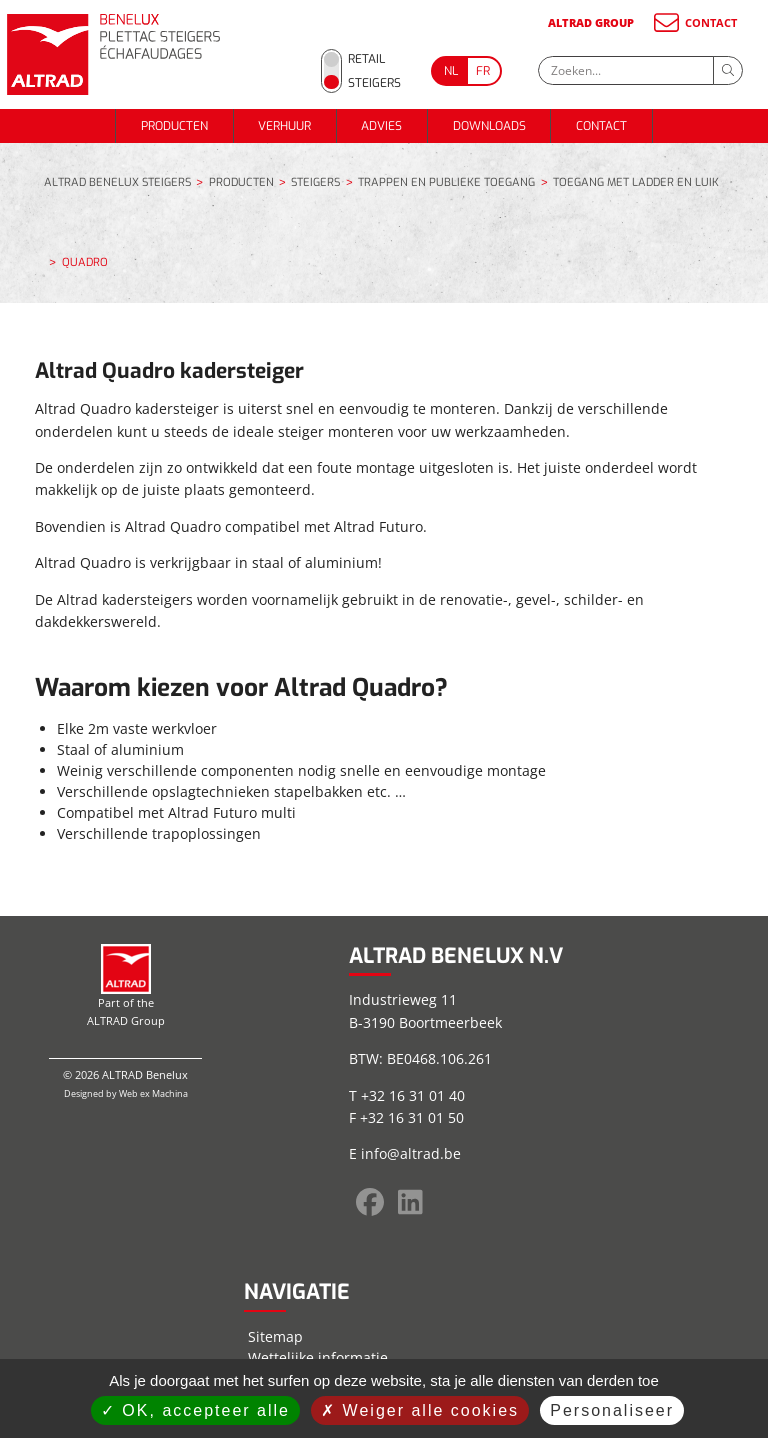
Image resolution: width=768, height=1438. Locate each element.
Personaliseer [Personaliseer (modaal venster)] (612, 1410)
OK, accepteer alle (195, 1410)
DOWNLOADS (489, 126)
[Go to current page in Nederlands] (449, 71)
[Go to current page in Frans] (484, 71)
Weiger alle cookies (420, 1410)
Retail (366, 59)
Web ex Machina (153, 1093)
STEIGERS (315, 183)
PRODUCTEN (174, 126)
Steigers (374, 83)
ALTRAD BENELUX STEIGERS (117, 183)
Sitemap (275, 1336)
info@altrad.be (411, 1153)
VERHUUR (284, 126)
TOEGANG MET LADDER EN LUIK (636, 183)
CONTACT (694, 22)
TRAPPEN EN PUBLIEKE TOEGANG (446, 183)
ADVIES (381, 126)
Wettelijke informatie (318, 1357)
